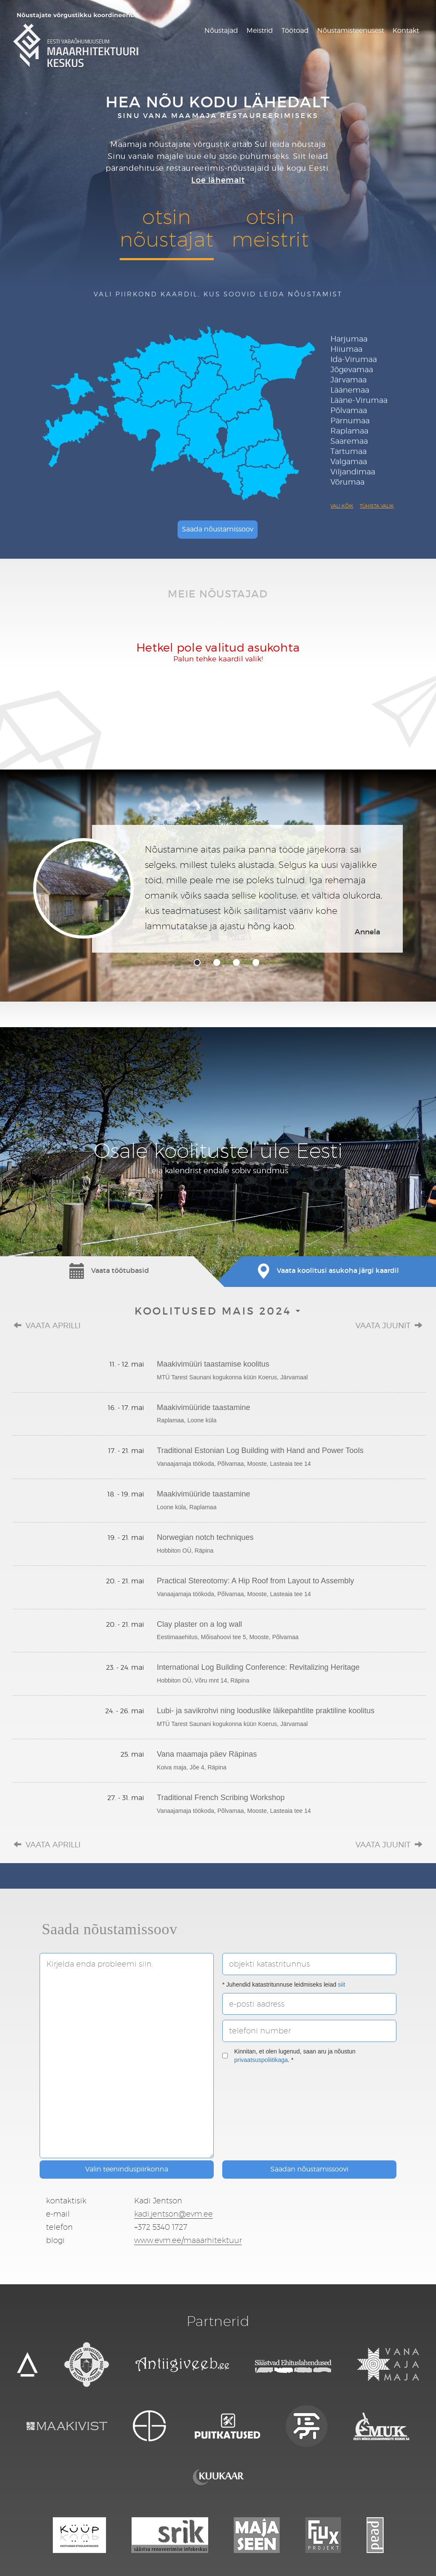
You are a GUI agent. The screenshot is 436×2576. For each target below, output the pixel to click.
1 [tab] (197, 962)
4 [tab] (255, 962)
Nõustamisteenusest (350, 30)
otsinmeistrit (270, 227)
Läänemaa (349, 389)
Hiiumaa (346, 349)
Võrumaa (347, 481)
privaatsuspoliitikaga (261, 2059)
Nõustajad (221, 30)
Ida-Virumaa (353, 359)
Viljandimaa (352, 471)
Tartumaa (348, 451)
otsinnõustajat (166, 227)
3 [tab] (236, 962)
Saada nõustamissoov (217, 529)
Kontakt (406, 30)
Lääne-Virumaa (358, 400)
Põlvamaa (348, 410)
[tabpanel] (218, 889)
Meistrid (260, 30)
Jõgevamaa (351, 369)
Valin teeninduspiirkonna (126, 2169)
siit (341, 1984)
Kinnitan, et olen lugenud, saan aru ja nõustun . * (289, 2055)
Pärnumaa (350, 420)
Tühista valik (377, 506)
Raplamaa (349, 430)
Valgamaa (348, 461)
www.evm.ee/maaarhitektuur (188, 2240)
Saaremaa (349, 441)
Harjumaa (348, 338)
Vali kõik (341, 506)
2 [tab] (216, 962)
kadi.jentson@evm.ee (173, 2213)
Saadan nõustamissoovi (309, 2169)
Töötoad (295, 30)
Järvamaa (348, 379)
